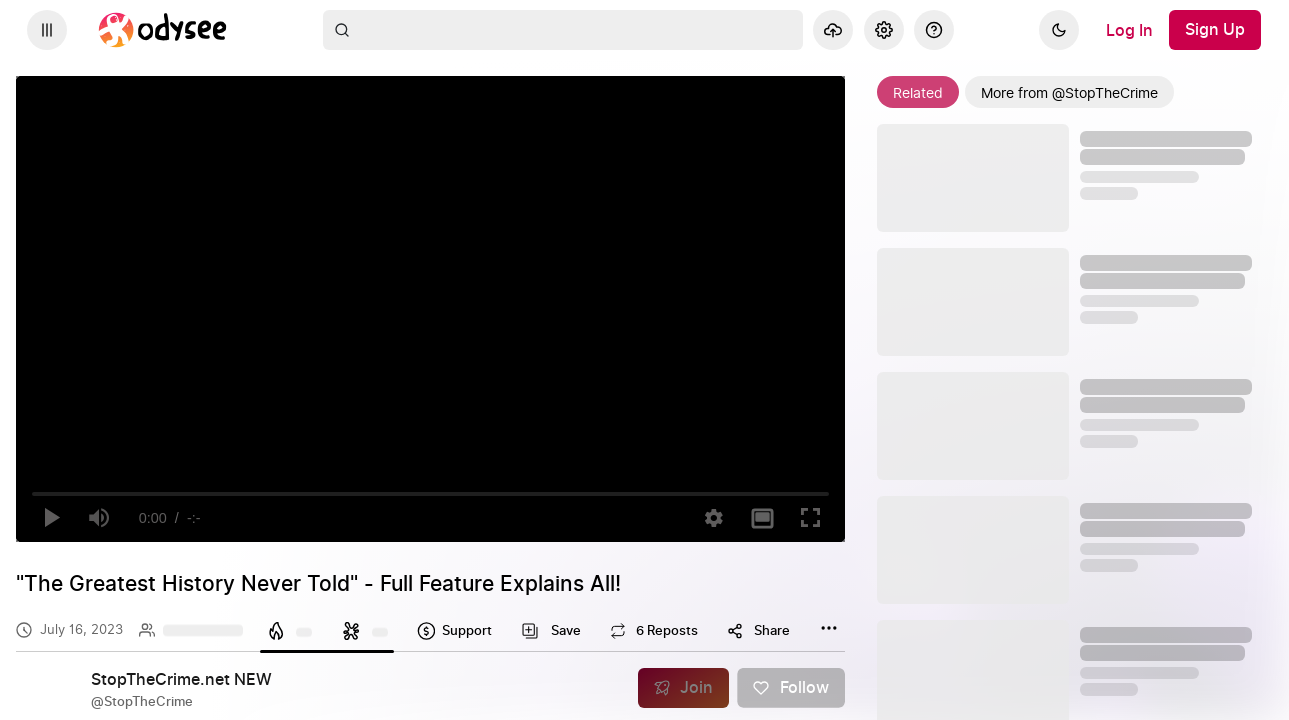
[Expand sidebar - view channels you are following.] (47, 30)
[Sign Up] (1215, 30)
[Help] (934, 30)
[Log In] (1129, 30)
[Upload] (833, 30)
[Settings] (884, 30)
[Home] (163, 30)
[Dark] (1059, 30)
